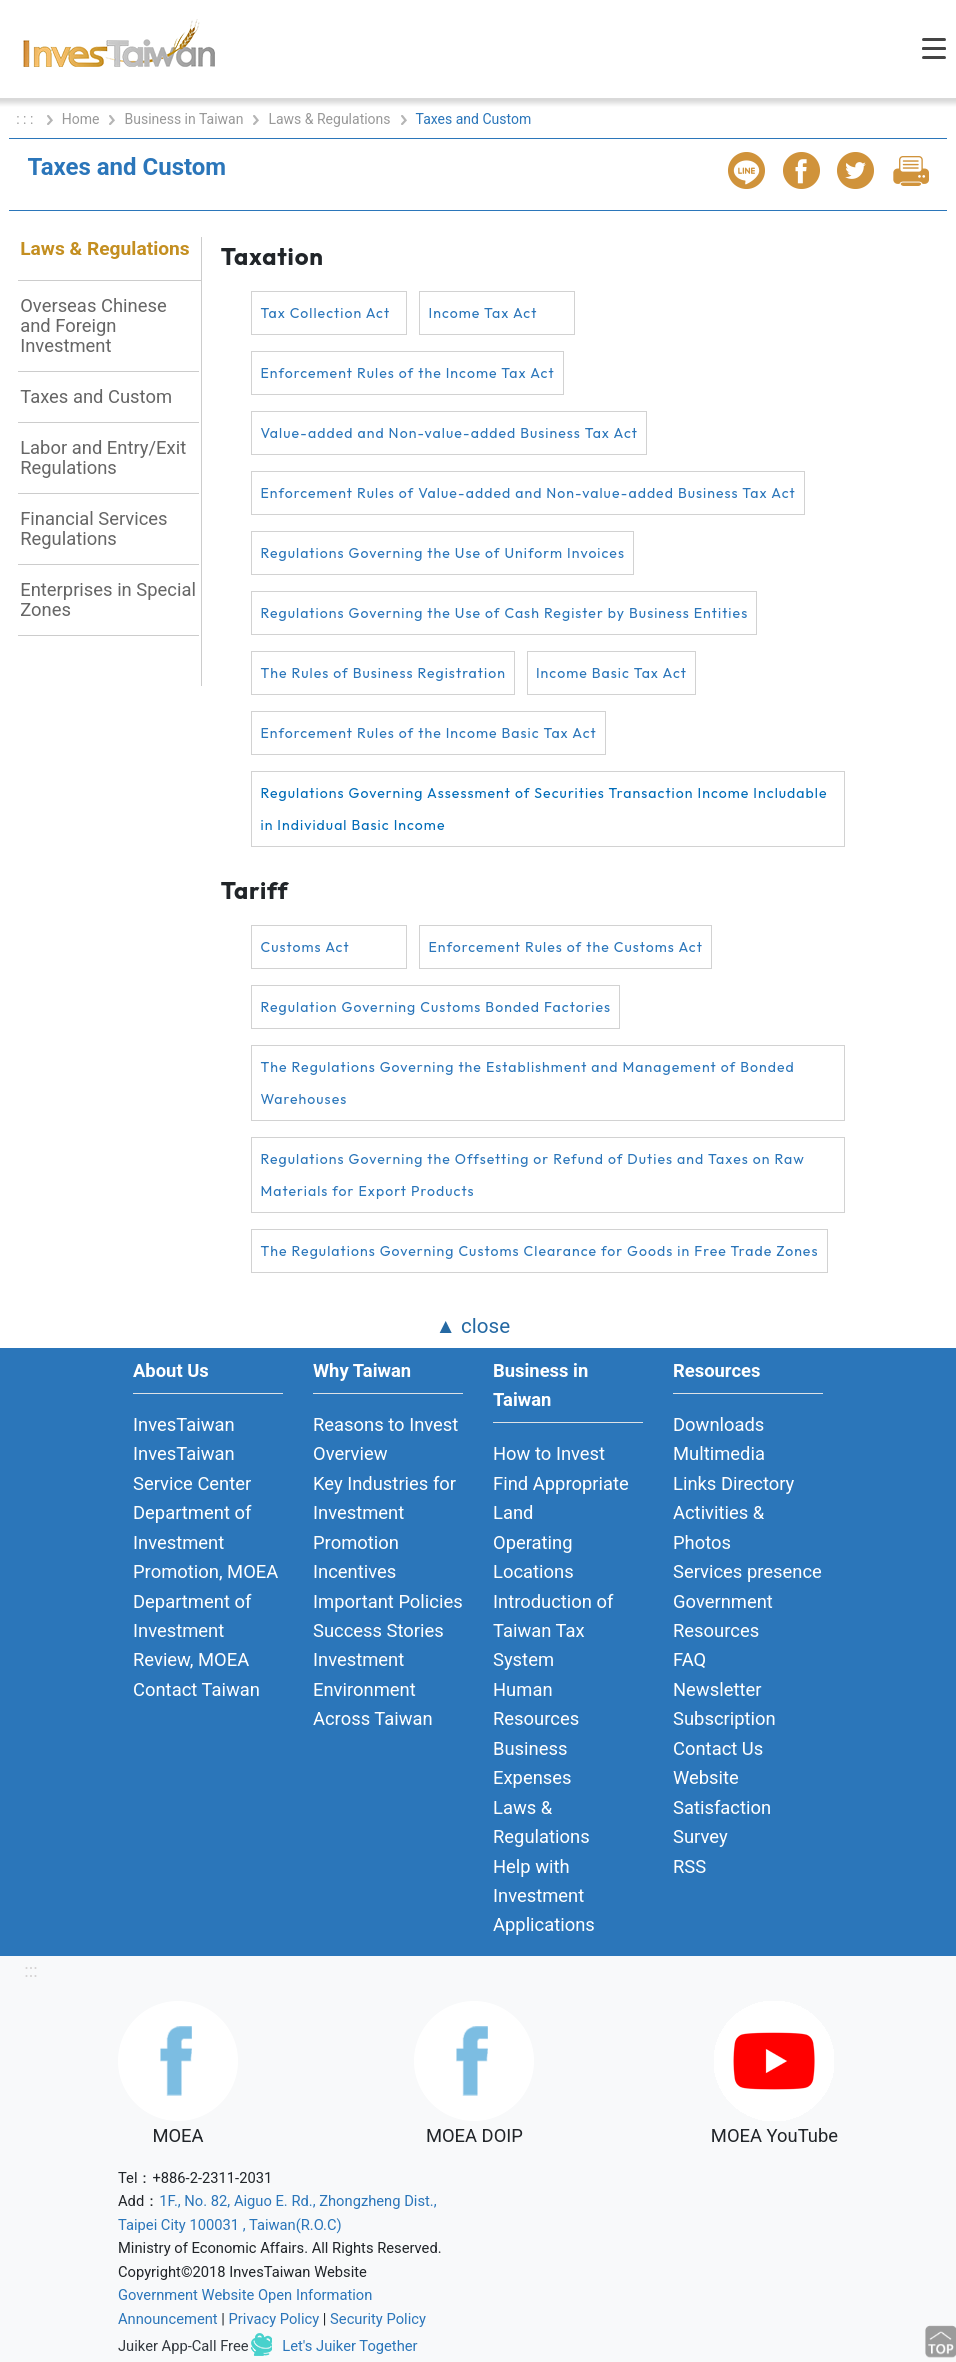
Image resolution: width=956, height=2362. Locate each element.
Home (81, 119)
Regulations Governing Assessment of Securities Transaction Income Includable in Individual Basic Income (543, 809)
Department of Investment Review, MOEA (192, 1631)
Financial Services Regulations (93, 528)
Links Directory (733, 1483)
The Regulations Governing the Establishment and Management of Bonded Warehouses (527, 1083)
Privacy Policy (274, 2319)
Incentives (354, 1571)
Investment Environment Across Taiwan (373, 1689)
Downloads (718, 1424)
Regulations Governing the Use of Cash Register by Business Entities (504, 613)
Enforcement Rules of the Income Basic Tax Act (428, 733)
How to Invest (549, 1453)
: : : (26, 119)
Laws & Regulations (329, 119)
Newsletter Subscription (724, 1704)
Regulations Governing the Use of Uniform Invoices (442, 553)
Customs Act (304, 947)
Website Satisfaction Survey (722, 1807)
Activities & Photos (718, 1527)
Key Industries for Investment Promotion (384, 1513)
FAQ (689, 1659)
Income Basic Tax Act (611, 673)
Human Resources (536, 1704)
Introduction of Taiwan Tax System (553, 1631)
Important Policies (388, 1601)
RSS (689, 1866)
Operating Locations (533, 1557)
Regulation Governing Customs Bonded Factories (435, 1007)
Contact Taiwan (196, 1689)
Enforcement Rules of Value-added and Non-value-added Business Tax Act (527, 493)
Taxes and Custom (96, 396)
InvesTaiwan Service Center (192, 1468)
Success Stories (378, 1630)
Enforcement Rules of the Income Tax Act (407, 373)
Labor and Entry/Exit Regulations (103, 457)
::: (30, 1970)
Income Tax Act (482, 313)
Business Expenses (532, 1763)
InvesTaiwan (184, 1424)
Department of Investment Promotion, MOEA (205, 1542)
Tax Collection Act (325, 313)
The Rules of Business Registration (382, 673)
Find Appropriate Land (561, 1498)
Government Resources (723, 1616)
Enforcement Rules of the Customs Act (565, 947)
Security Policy (378, 2319)
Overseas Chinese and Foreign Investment (93, 325)
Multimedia (719, 1453)
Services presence (747, 1571)
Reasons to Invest (385, 1424)
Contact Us (718, 1748)
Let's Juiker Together (349, 2345)
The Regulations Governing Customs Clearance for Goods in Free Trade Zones (539, 1251)
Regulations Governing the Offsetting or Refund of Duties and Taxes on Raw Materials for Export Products (532, 1175)
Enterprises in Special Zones (108, 599)
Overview (350, 1453)
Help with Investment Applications (544, 1896)
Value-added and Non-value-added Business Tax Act (449, 433)
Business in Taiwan (183, 119)
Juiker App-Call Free (183, 2345)
